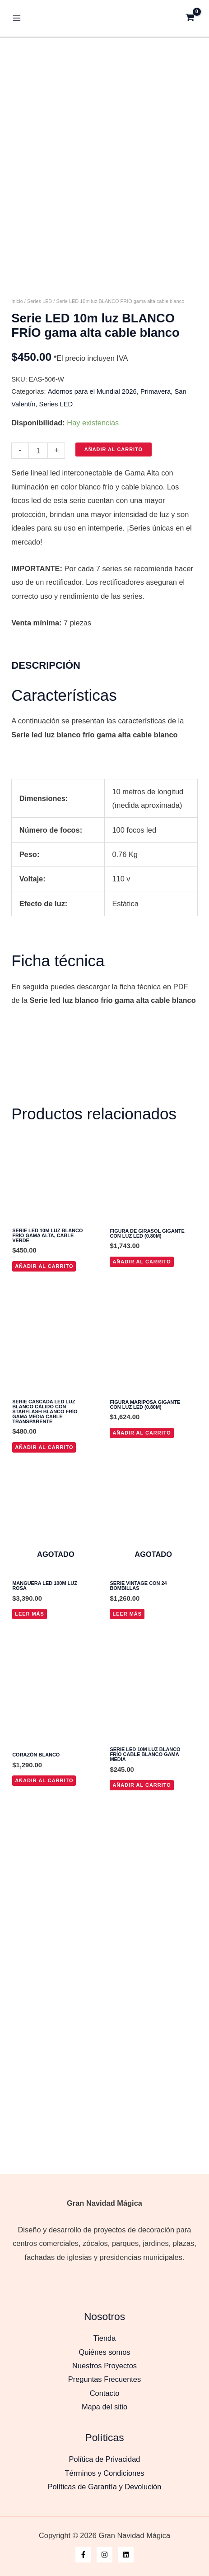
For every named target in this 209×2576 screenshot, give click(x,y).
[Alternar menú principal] (17, 18)
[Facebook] (83, 2554)
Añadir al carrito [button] (44, 1325)
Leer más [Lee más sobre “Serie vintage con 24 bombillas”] (127, 1673)
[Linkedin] (126, 2554)
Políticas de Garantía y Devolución (105, 2487)
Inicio (17, 360)
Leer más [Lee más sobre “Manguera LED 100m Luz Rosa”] (29, 1673)
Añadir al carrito (113, 509)
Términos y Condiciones (104, 2473)
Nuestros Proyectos (104, 2366)
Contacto (105, 2393)
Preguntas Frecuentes (104, 2379)
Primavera (155, 451)
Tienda (104, 2338)
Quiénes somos (104, 2352)
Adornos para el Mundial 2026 (92, 451)
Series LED (39, 360)
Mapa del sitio (104, 2407)
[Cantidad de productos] (38, 510)
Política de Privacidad (104, 2459)
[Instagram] (104, 2554)
